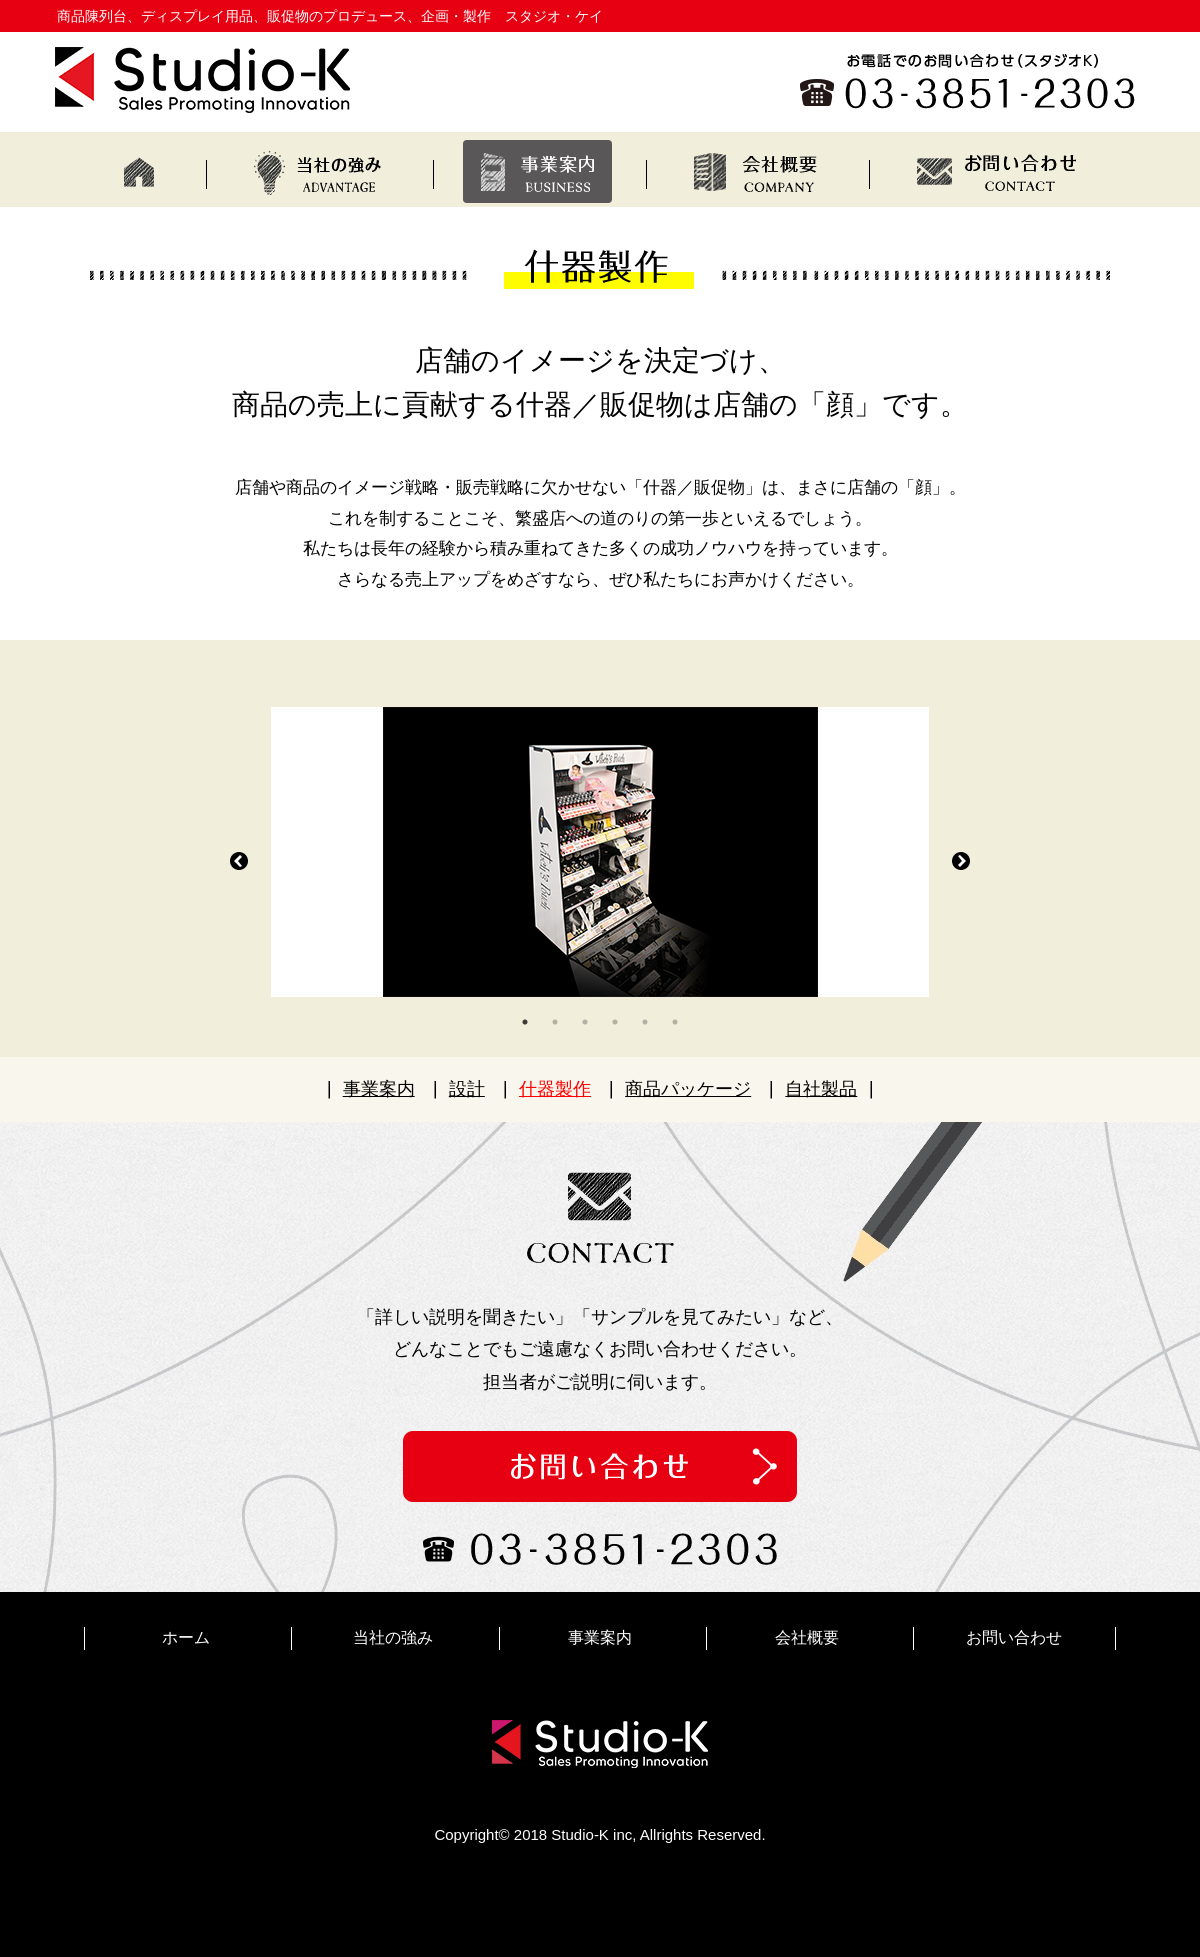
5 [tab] (645, 1022)
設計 (467, 1089)
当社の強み (393, 1637)
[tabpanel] (600, 852)
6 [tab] (675, 1022)
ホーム (186, 1637)
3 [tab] (585, 1022)
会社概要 (807, 1637)
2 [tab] (555, 1022)
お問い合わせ (1014, 1637)
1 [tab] (525, 1022)
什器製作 (555, 1089)
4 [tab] (615, 1022)
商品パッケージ (688, 1089)
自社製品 (821, 1089)
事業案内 (379, 1089)
